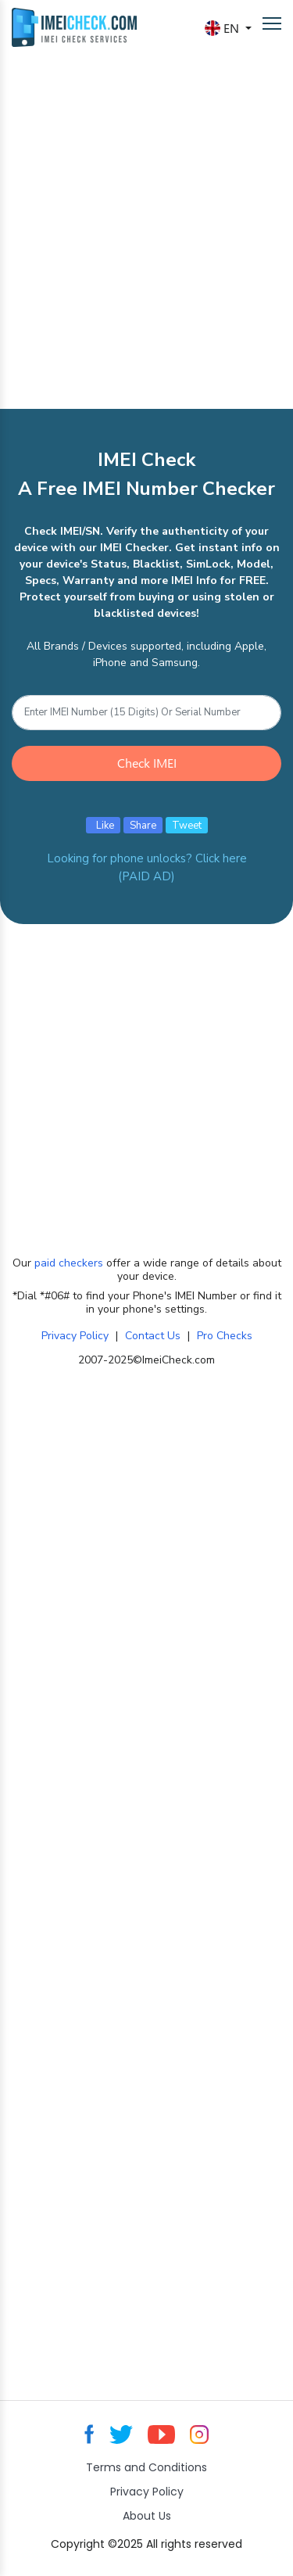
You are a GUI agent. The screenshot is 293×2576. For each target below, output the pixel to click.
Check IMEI (147, 762)
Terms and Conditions (146, 2467)
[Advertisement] (146, 212)
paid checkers (68, 1263)
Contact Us (152, 1335)
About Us (147, 2516)
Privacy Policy (75, 1335)
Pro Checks (224, 1335)
